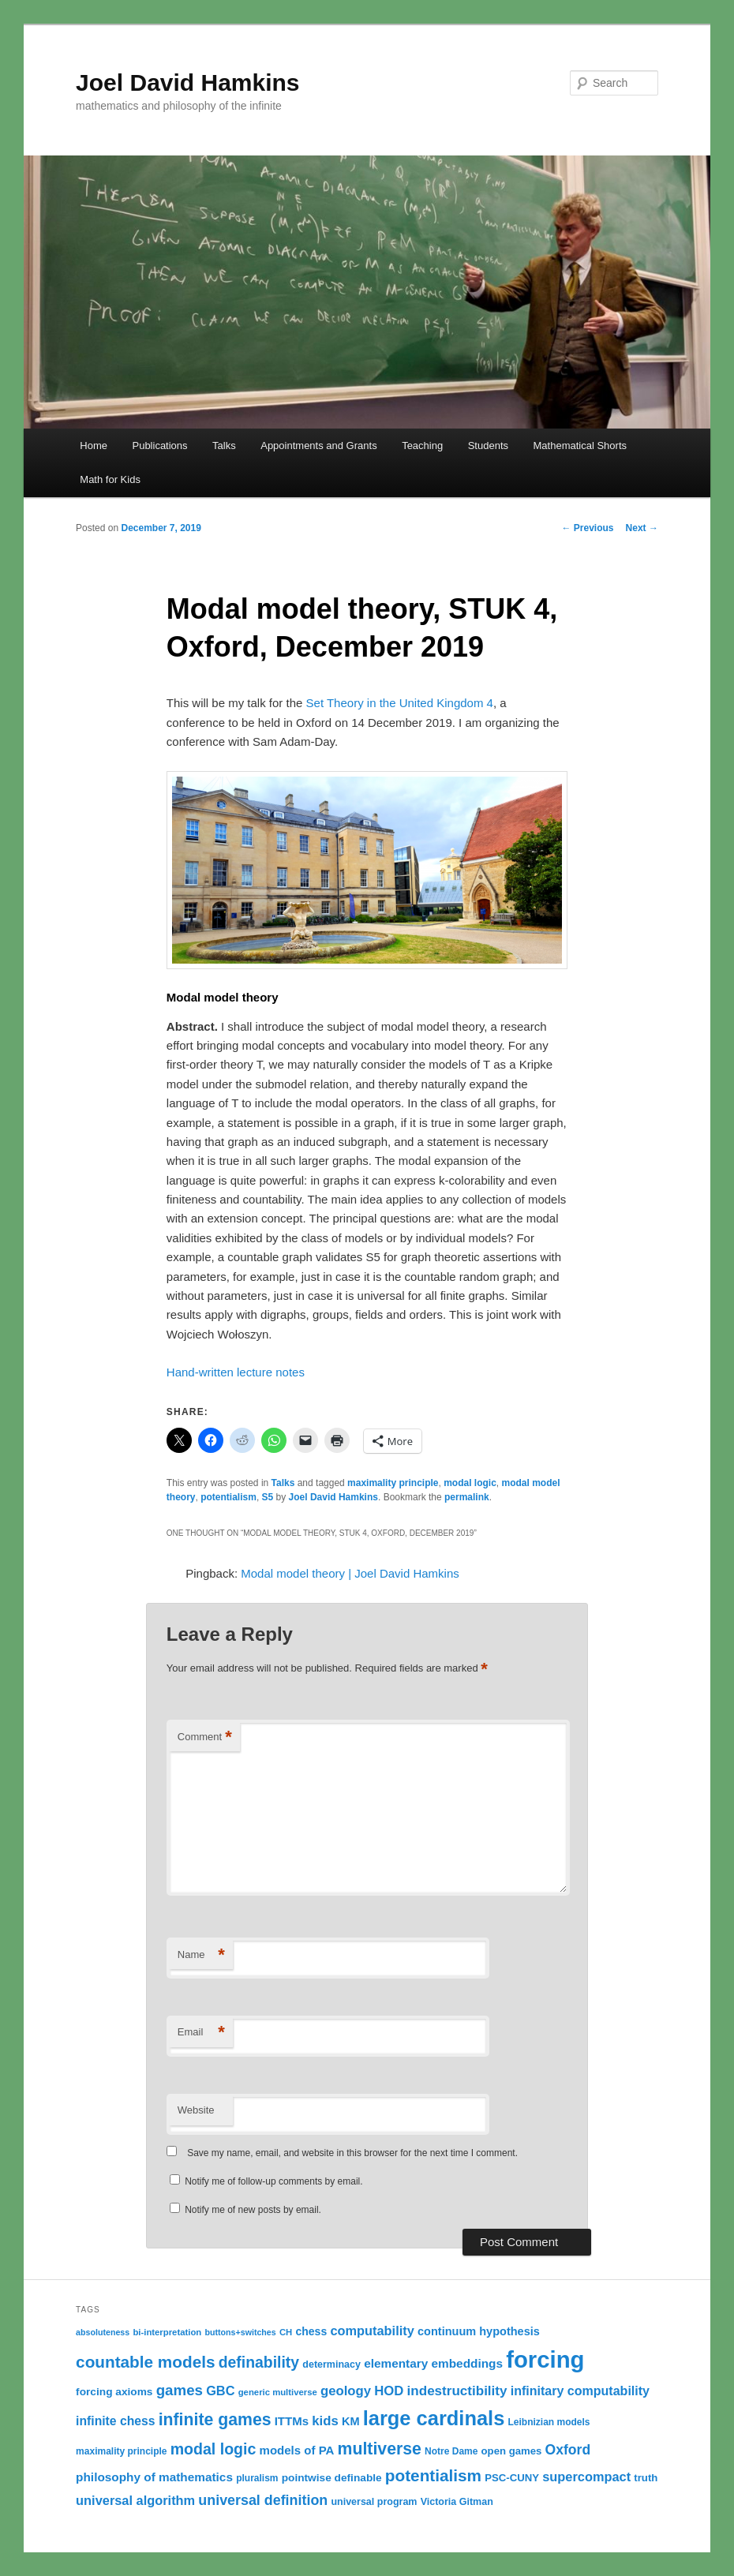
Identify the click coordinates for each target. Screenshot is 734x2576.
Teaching (422, 445)
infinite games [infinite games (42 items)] (215, 2419)
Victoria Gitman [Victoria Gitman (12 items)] (457, 2501)
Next (642, 528)
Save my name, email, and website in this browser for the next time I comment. (352, 2153)
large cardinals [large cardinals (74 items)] (434, 2418)
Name (201, 1955)
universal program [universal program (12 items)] (374, 2501)
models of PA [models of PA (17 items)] (297, 2450)
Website (196, 2110)
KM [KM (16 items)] (351, 2421)
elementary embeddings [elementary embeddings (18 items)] (433, 2363)
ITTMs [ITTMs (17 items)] (292, 2421)
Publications (159, 445)
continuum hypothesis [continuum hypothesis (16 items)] (479, 2331)
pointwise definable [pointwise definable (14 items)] (332, 2478)
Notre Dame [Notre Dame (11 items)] (451, 2451)
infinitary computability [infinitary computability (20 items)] (580, 2390)
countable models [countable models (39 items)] (145, 2362)
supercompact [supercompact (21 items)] (586, 2476)
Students (488, 445)
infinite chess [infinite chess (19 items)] (115, 2421)
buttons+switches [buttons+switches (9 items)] (239, 2332)
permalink (466, 1497)
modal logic (470, 1482)
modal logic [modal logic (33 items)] (213, 2449)
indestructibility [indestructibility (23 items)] (457, 2390)
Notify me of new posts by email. (253, 2209)
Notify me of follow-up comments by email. (273, 2181)
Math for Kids (110, 479)
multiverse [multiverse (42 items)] (379, 2448)
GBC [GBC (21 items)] (220, 2390)
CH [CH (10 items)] (285, 2332)
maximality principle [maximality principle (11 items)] (121, 2451)
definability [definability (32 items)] (259, 2362)
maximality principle (392, 1482)
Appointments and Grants (318, 445)
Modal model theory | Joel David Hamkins (350, 1573)
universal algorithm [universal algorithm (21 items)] (135, 2500)
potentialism (228, 1497)
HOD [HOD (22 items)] (388, 2390)
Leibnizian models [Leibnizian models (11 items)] (549, 2422)
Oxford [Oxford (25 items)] (568, 2450)
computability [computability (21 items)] (372, 2330)
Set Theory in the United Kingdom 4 (399, 703)
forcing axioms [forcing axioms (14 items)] (114, 2392)
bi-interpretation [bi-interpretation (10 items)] (167, 2332)
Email (201, 2032)
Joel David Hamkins (187, 82)
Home (93, 445)
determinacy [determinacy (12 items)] (331, 2364)
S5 (268, 1497)
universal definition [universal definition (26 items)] (263, 2500)
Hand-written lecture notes (236, 1372)
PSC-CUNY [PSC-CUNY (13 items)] (512, 2478)
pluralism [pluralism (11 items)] (257, 2478)
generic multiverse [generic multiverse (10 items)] (277, 2392)
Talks (224, 445)
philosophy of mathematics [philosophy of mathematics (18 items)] (154, 2477)
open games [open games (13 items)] (511, 2451)
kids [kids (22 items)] (325, 2420)
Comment (205, 1737)
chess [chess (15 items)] (311, 2331)
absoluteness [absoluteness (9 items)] (102, 2332)
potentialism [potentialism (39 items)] (433, 2475)
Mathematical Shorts (580, 445)
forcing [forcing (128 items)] (545, 2359)
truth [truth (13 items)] (645, 2478)
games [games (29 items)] (179, 2390)
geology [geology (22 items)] (345, 2390)
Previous (588, 528)
